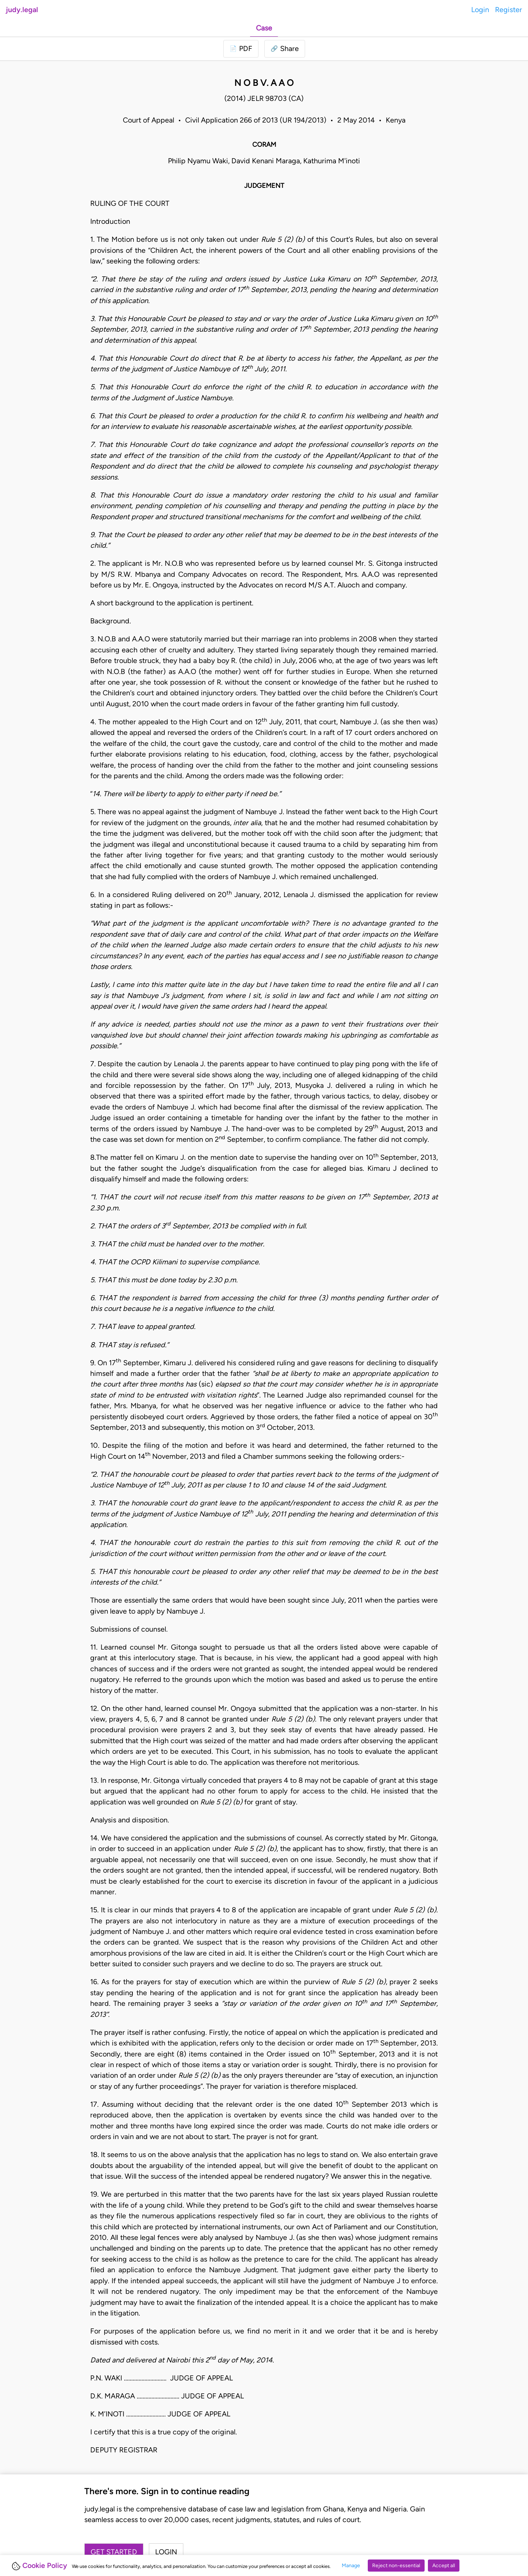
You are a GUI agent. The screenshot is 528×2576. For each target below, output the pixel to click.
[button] (284, 48)
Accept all (443, 2565)
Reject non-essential (396, 2565)
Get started (114, 2551)
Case (264, 27)
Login (480, 9)
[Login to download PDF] (240, 48)
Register (508, 9)
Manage (351, 2565)
